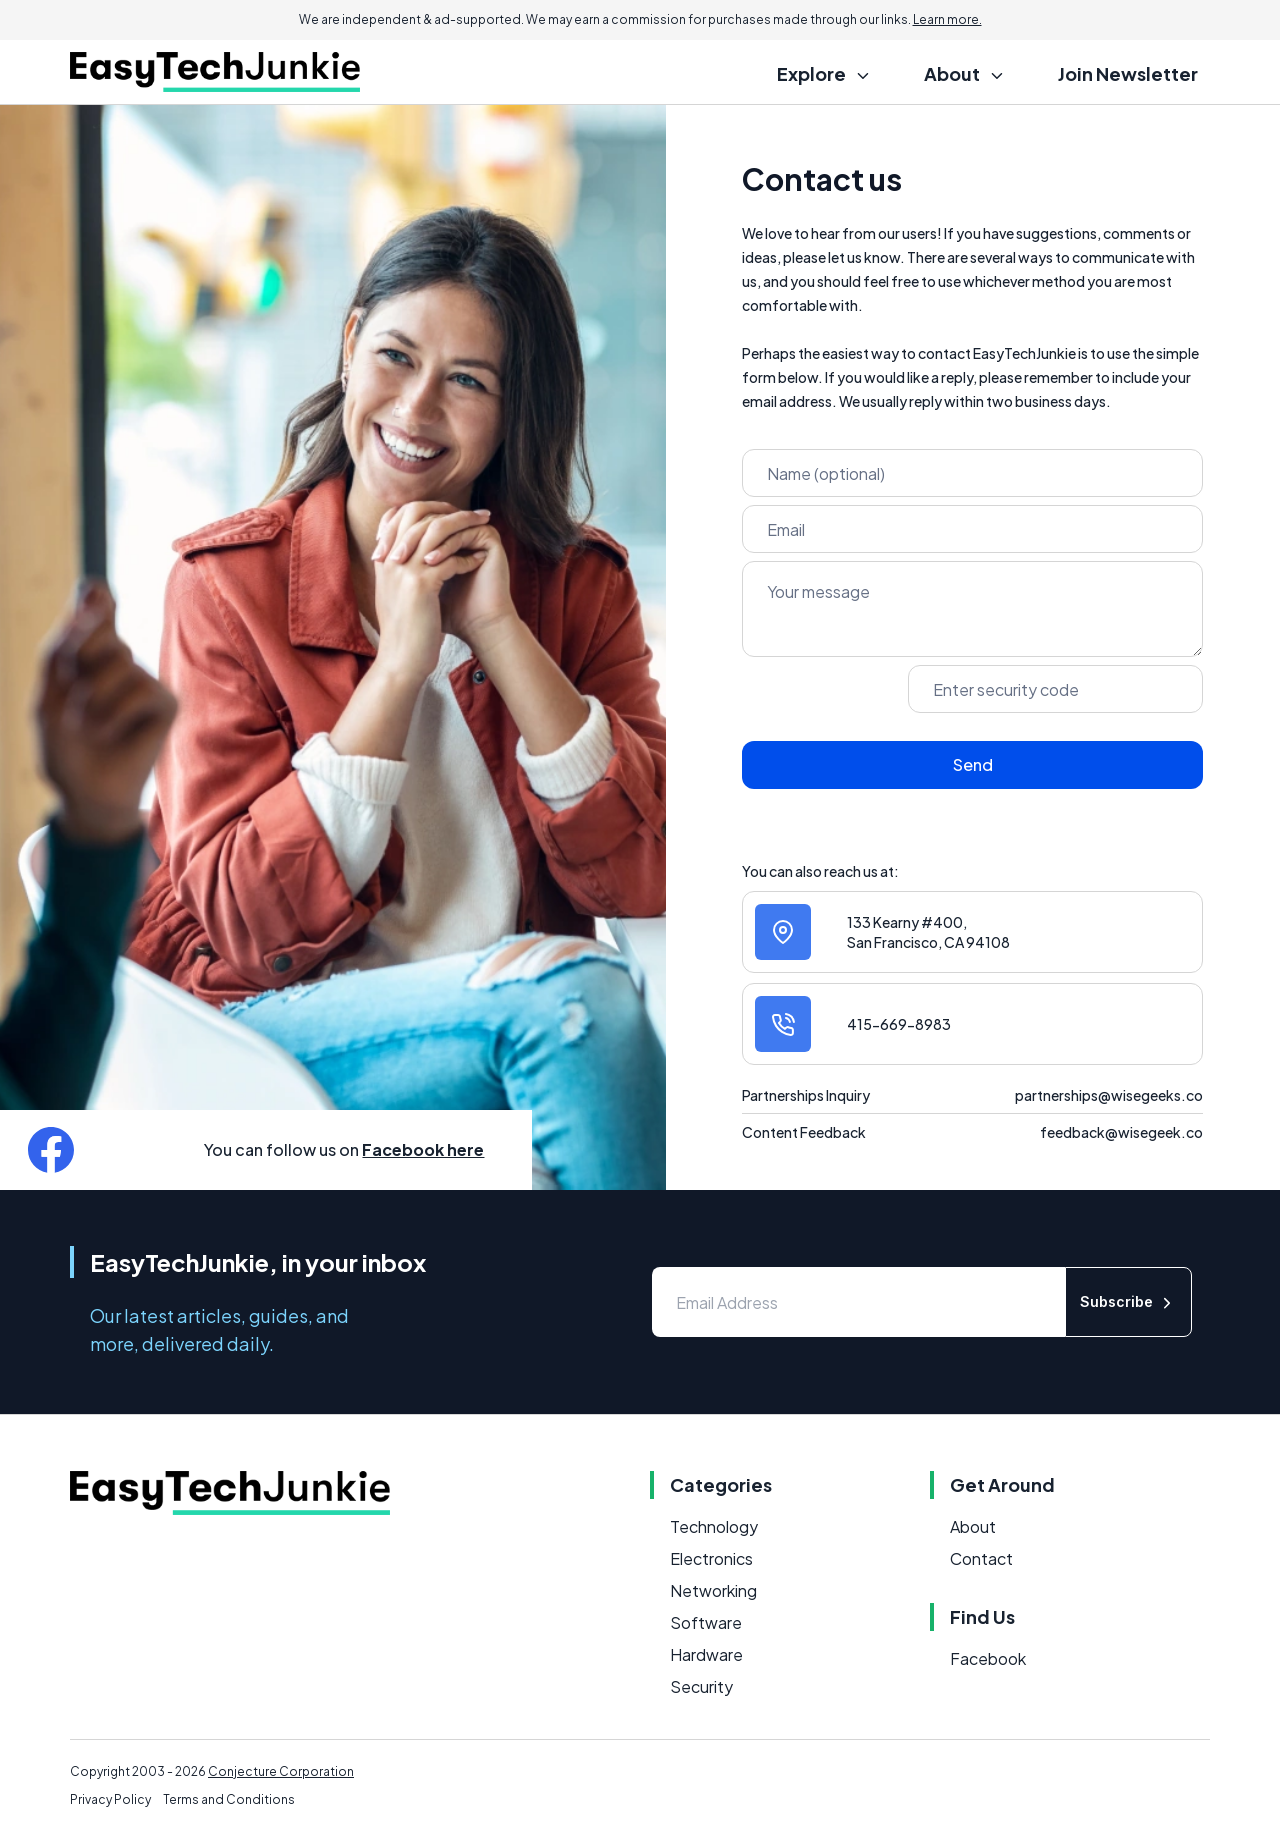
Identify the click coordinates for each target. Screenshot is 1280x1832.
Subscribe (1128, 1302)
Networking (713, 1590)
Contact (981, 1558)
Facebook (988, 1658)
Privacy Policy (110, 1799)
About (973, 1526)
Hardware (706, 1654)
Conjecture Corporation (281, 1771)
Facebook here (423, 1149)
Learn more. (947, 19)
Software (706, 1622)
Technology (714, 1526)
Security (701, 1686)
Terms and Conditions (229, 1799)
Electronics (711, 1558)
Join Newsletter (1128, 73)
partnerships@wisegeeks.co (1109, 1095)
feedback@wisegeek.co (1121, 1132)
